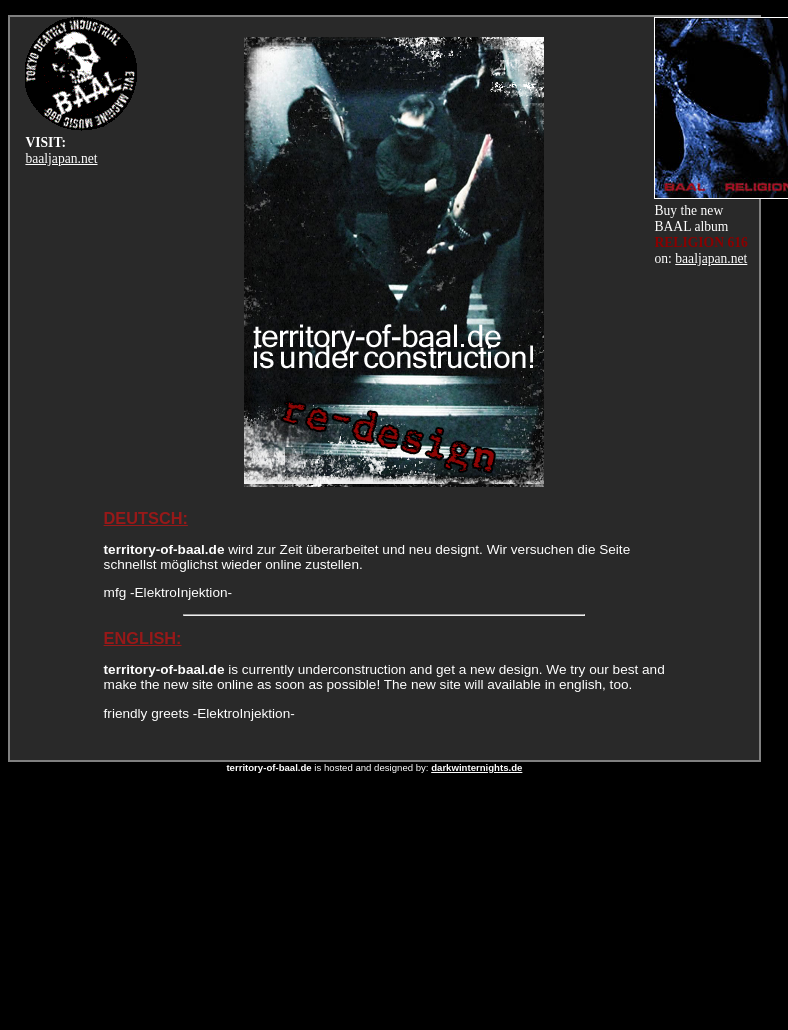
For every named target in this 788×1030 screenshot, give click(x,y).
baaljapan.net (61, 158)
